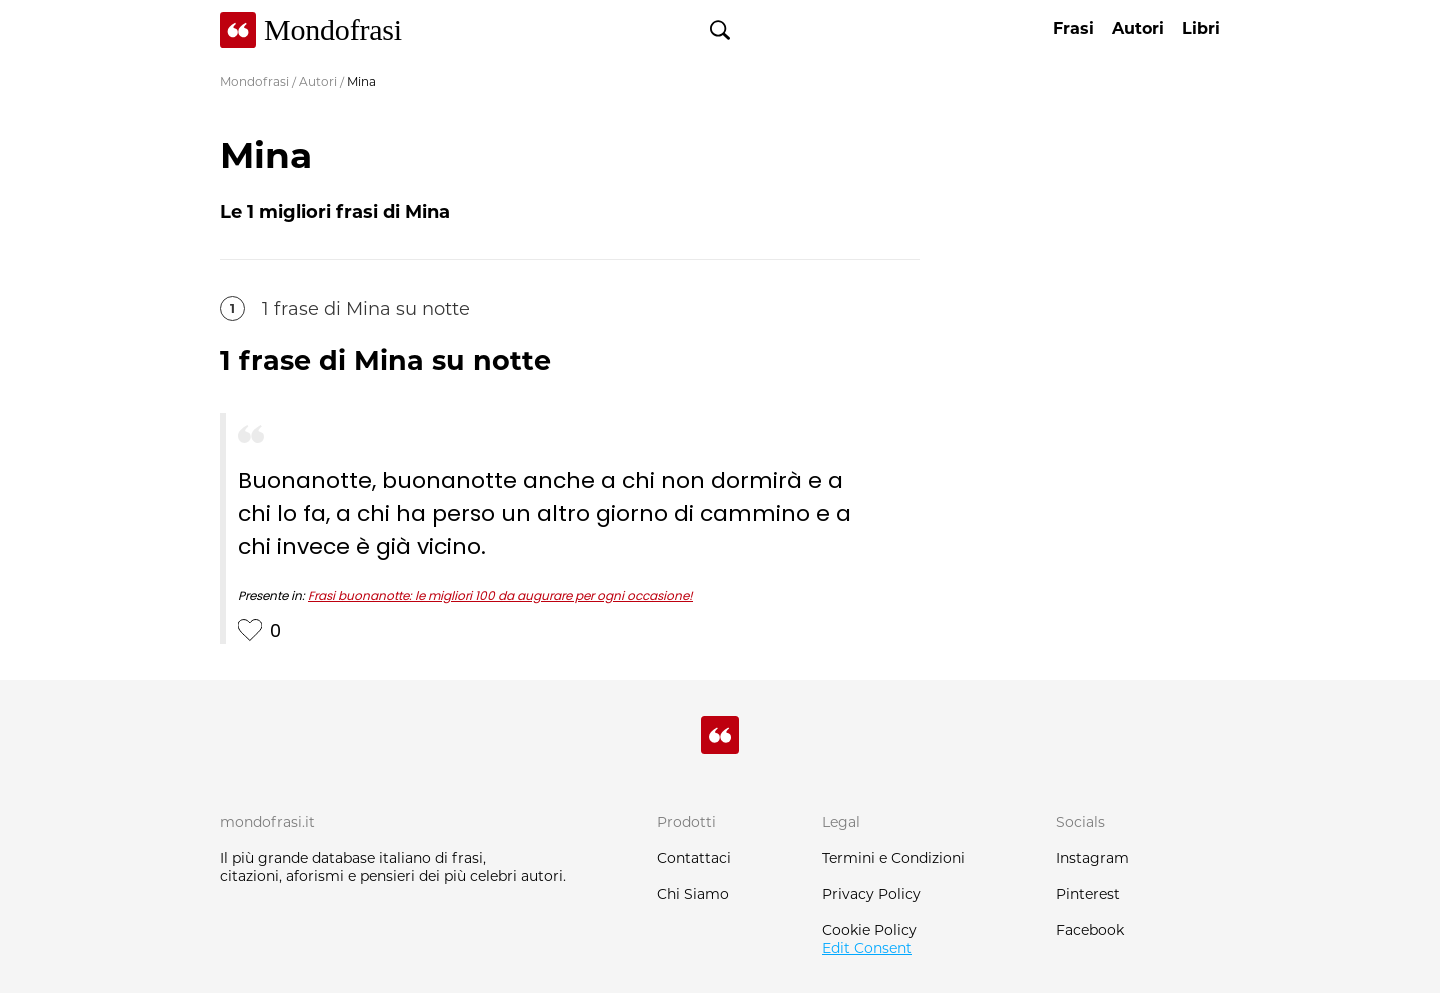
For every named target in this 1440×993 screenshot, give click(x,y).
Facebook (1090, 930)
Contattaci (694, 858)
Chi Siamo (693, 894)
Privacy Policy (871, 894)
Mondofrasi (254, 81)
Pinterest (1088, 894)
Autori (318, 81)
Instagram (1092, 858)
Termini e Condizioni (893, 858)
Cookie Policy (869, 930)
